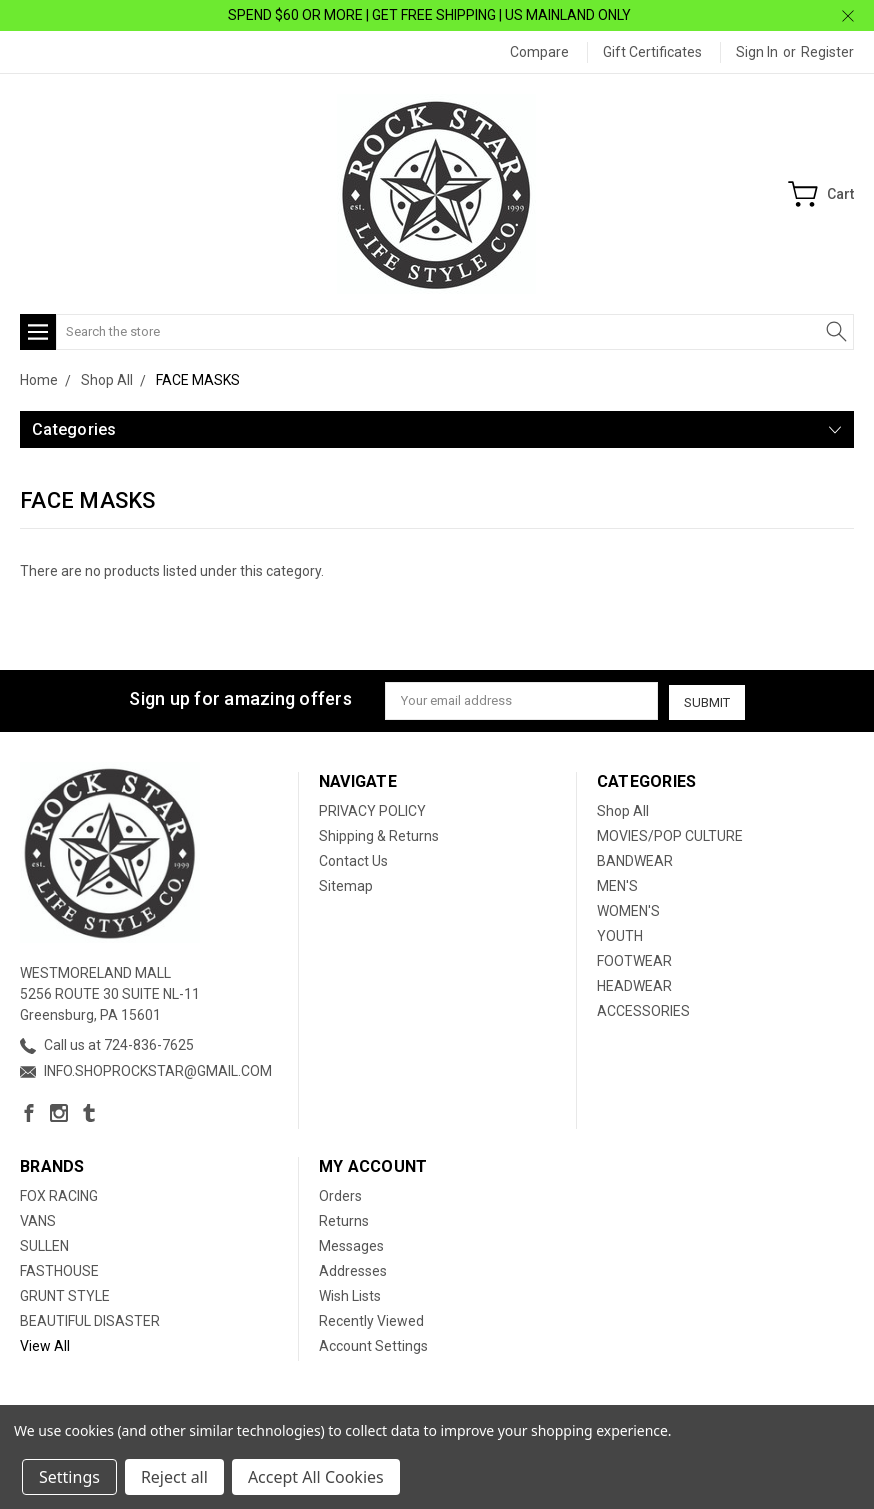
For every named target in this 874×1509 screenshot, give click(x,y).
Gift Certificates (652, 52)
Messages (351, 1245)
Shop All (623, 810)
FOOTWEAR (634, 960)
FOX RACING (59, 1195)
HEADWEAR (634, 985)
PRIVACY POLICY (372, 810)
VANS (38, 1220)
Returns (344, 1220)
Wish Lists (350, 1295)
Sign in (757, 52)
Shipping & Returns (379, 835)
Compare (539, 52)
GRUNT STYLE (65, 1295)
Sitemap (346, 885)
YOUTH (620, 935)
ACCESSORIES (643, 1010)
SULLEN (44, 1245)
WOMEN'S (628, 910)
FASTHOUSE (59, 1270)
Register (827, 52)
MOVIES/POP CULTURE (670, 835)
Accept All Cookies (316, 1477)
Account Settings (373, 1345)
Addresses (353, 1270)
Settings (69, 1477)
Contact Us (353, 860)
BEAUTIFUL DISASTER (90, 1320)
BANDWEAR (635, 860)
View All (45, 1345)
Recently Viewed (371, 1320)
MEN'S (617, 885)
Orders (340, 1195)
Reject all (174, 1477)
